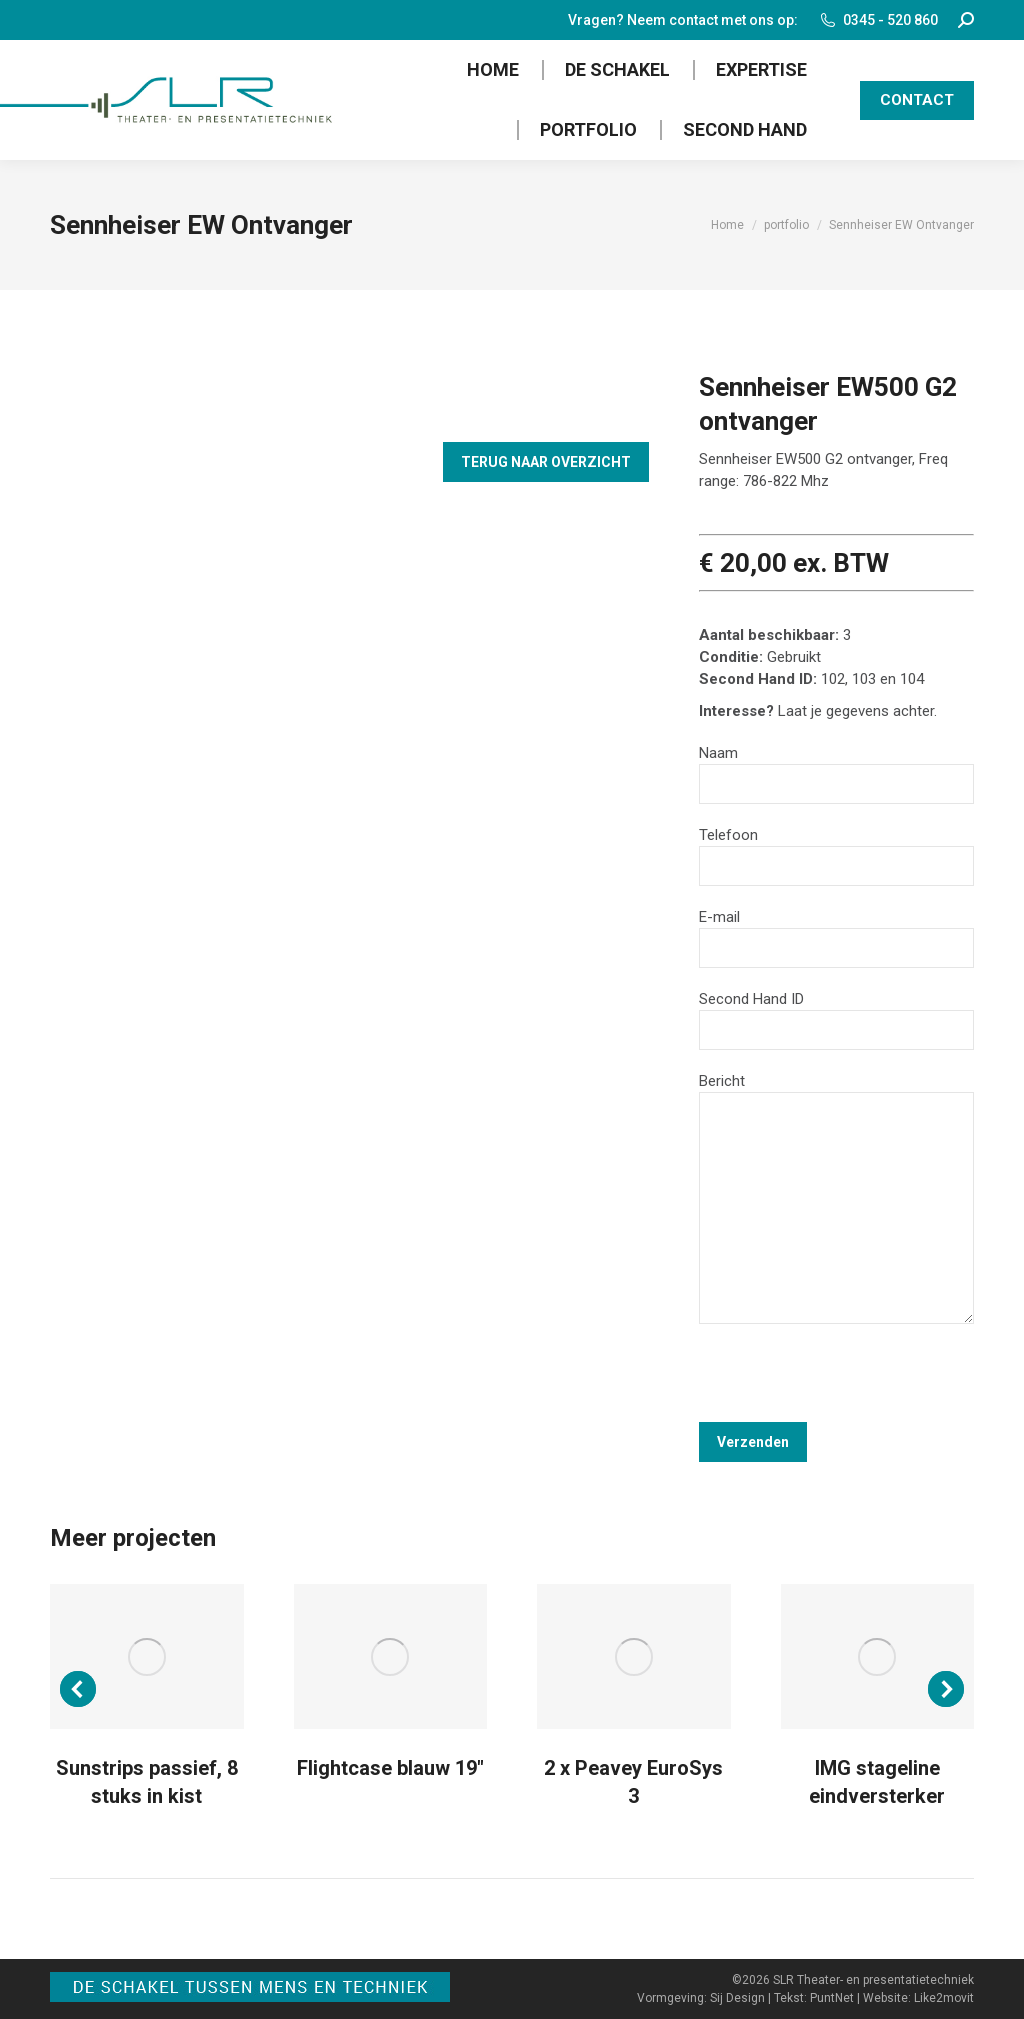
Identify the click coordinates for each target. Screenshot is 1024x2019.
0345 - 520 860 (878, 20)
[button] (78, 1689)
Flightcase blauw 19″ (390, 1768)
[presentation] (851, 1383)
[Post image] (147, 1656)
